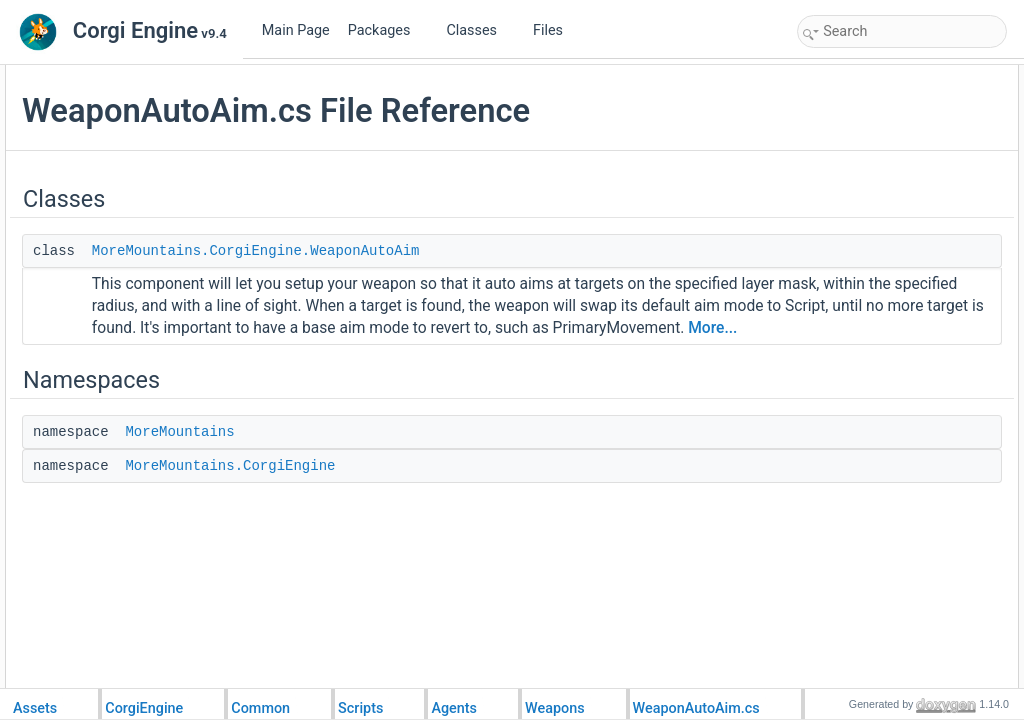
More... (709, 432)
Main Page (296, 30)
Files (555, 30)
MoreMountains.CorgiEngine (474, 570)
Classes (479, 30)
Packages (387, 30)
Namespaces (838, 120)
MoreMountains (423, 536)
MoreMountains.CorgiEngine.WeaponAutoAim (500, 289)
